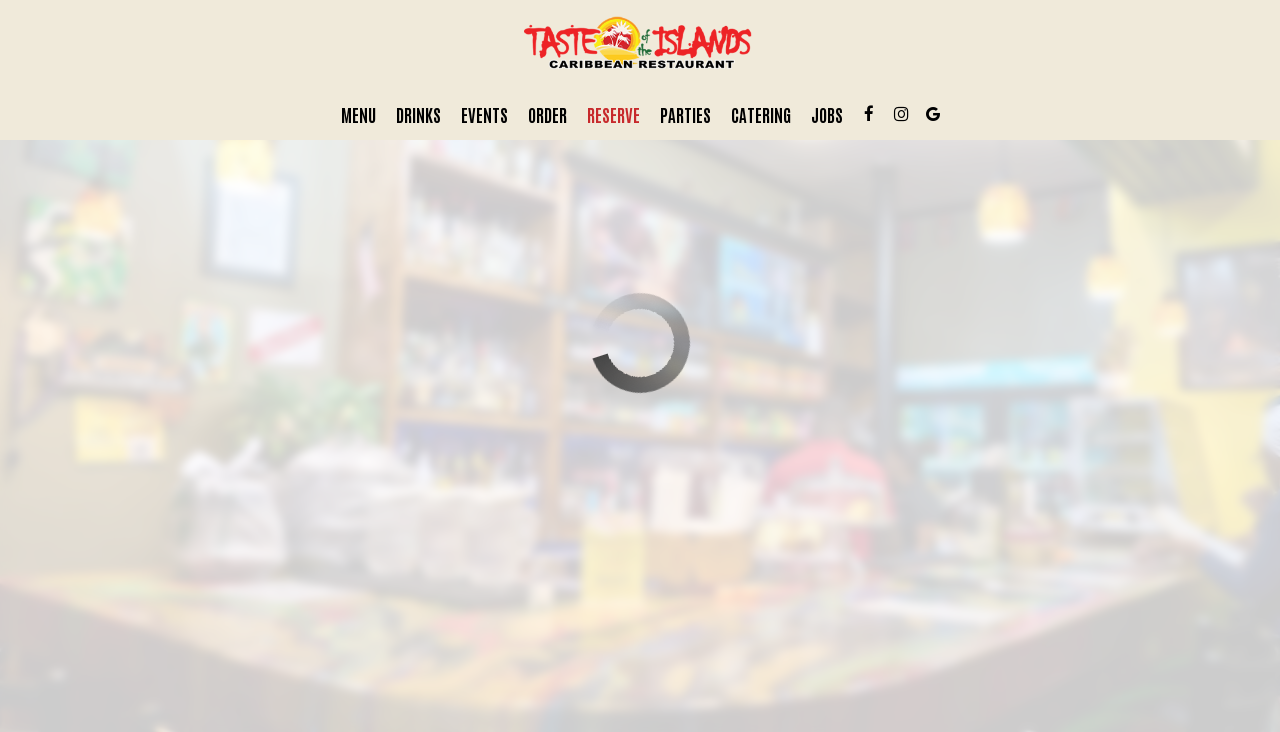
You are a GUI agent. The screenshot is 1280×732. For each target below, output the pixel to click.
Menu (358, 115)
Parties (685, 115)
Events (484, 115)
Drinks (418, 115)
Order (547, 115)
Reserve (613, 115)
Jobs (827, 115)
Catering (761, 115)
